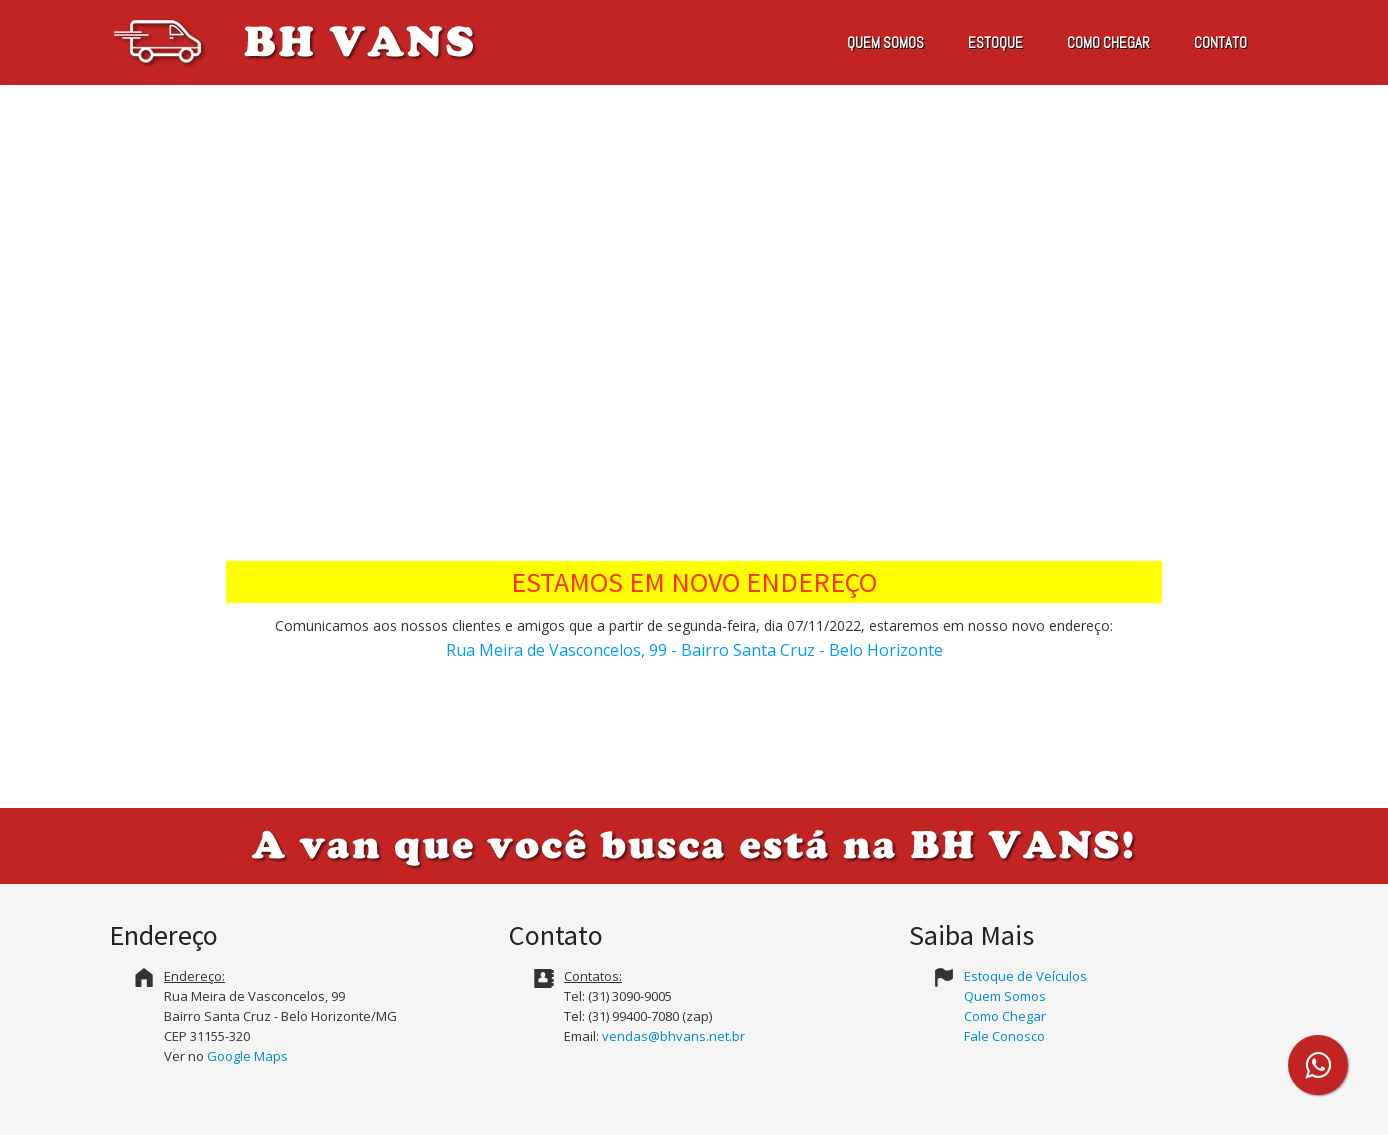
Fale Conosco (1004, 1036)
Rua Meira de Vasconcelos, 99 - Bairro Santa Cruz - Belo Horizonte (694, 650)
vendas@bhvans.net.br (673, 1036)
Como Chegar (1005, 1016)
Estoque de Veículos (1025, 976)
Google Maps (247, 1056)
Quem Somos (1005, 996)
